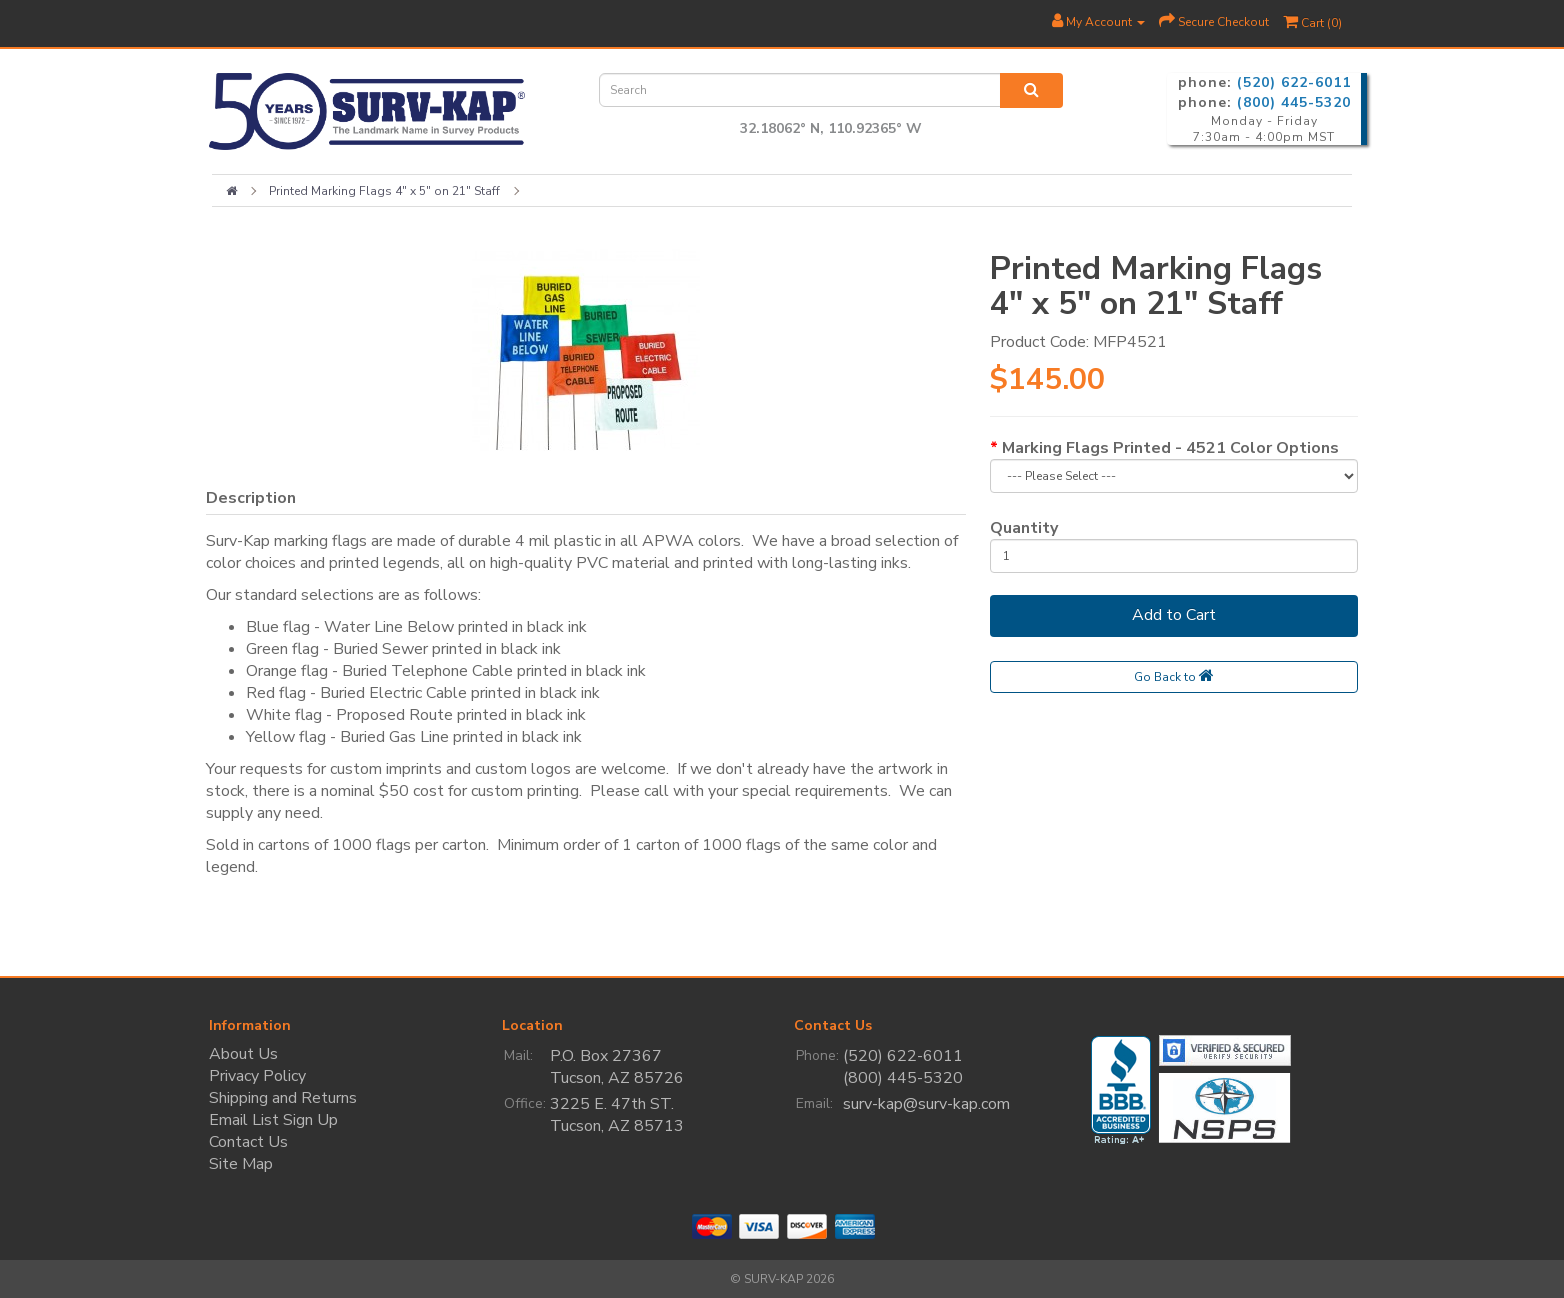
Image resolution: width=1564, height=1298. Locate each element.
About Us (243, 1054)
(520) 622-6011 (1294, 82)
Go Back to (1174, 676)
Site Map (241, 1164)
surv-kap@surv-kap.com (926, 1104)
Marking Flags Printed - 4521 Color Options (1170, 448)
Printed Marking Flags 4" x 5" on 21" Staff (384, 191)
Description (251, 498)
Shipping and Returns (283, 1098)
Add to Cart (1174, 615)
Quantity (1024, 528)
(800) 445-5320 (1294, 102)
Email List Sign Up (273, 1120)
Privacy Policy (257, 1076)
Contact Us (248, 1142)
